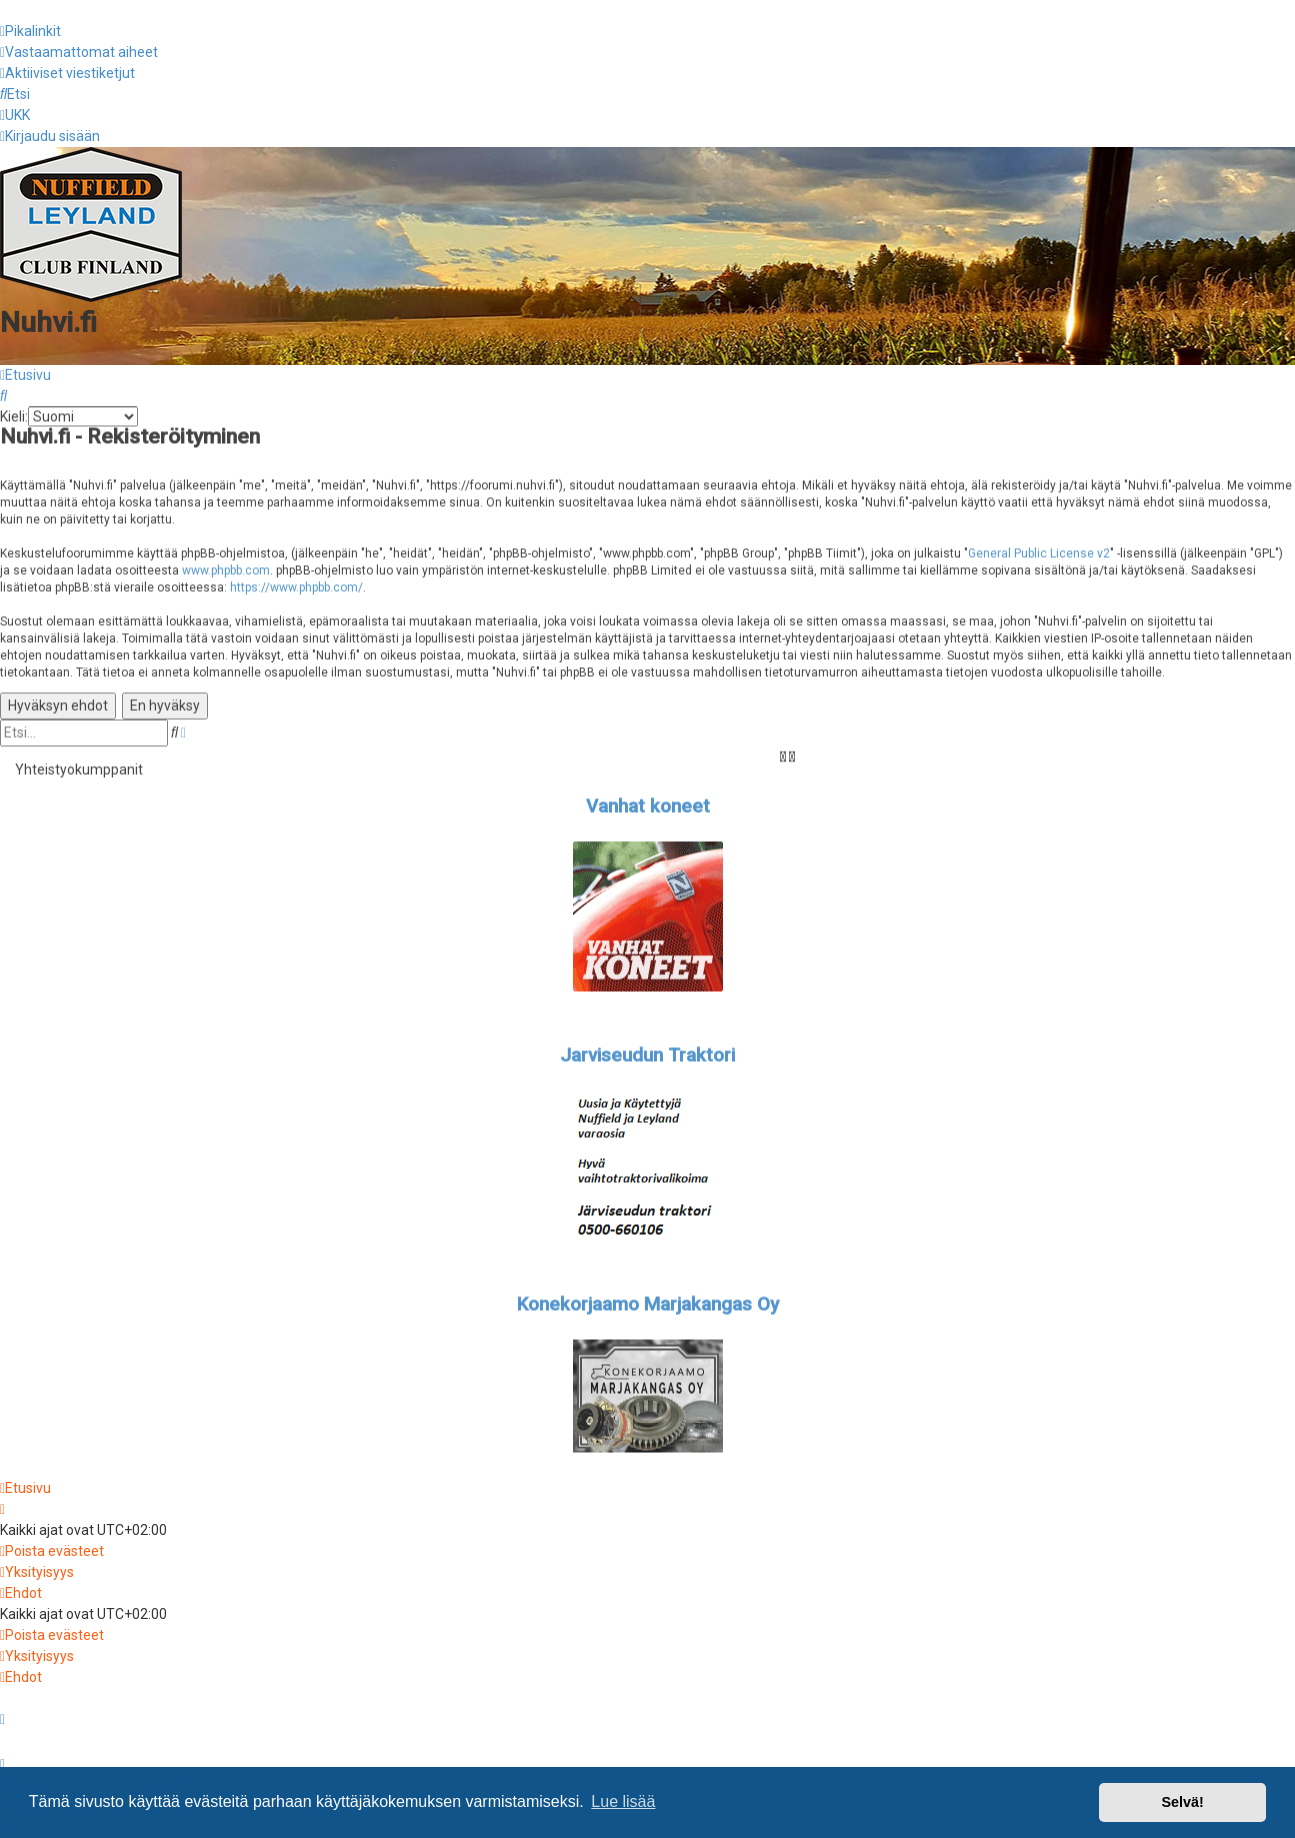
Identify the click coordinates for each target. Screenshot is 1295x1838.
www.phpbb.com (226, 567)
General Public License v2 (1039, 550)
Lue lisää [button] (623, 1801)
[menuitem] (79, 52)
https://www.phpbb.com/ (296, 584)
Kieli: (14, 414)
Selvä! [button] (1182, 1802)
